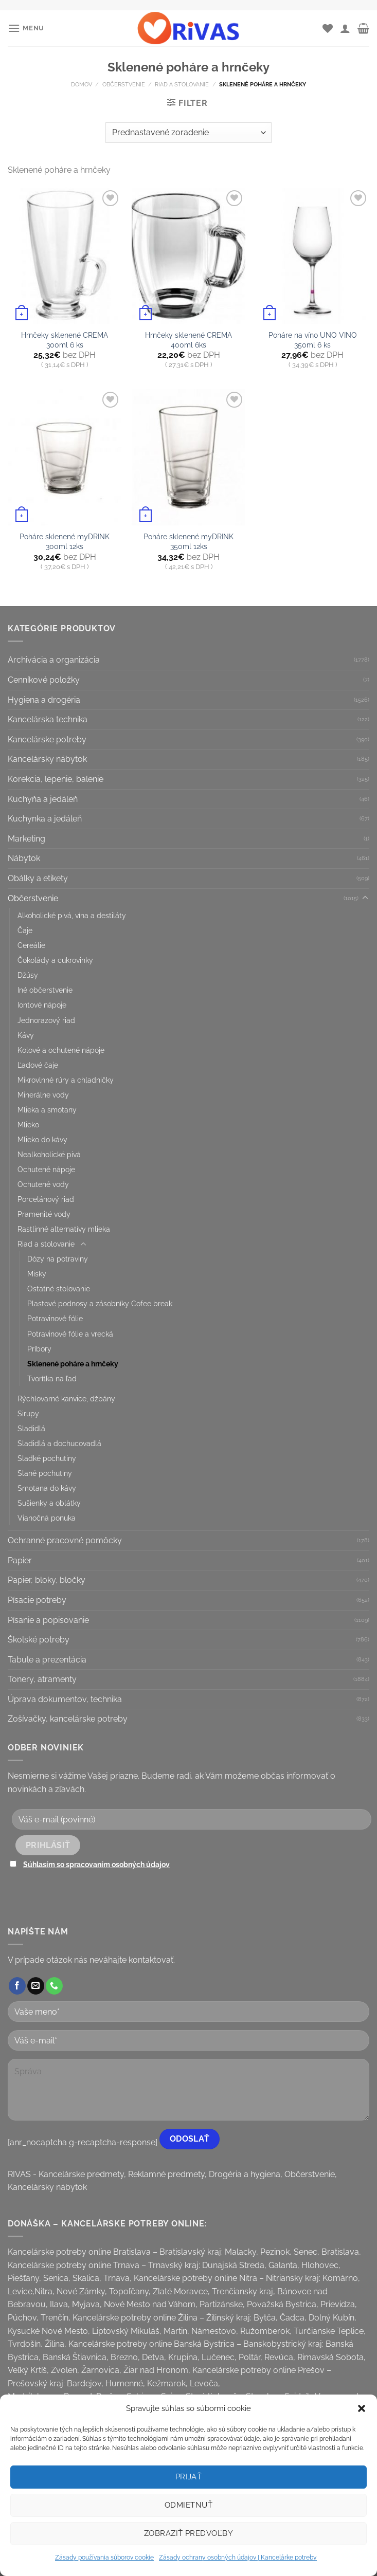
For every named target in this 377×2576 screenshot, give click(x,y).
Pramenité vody (43, 1214)
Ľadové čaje (37, 1065)
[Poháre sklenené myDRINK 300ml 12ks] (64, 457)
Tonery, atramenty (42, 1679)
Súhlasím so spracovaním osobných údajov (96, 1864)
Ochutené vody (43, 1184)
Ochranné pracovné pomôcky (65, 1540)
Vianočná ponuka (46, 1517)
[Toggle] (365, 898)
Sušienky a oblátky (49, 1503)
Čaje (24, 930)
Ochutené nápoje (46, 1169)
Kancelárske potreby (47, 739)
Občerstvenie (123, 84)
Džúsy (27, 975)
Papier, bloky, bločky (46, 1580)
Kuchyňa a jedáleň (43, 799)
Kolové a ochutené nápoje (60, 1050)
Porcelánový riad (45, 1199)
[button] (361, 2408)
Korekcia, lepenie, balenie (55, 779)
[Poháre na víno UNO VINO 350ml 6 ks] (312, 256)
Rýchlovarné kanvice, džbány (66, 1398)
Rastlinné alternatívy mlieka (63, 1229)
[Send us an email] (35, 1986)
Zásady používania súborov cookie (104, 2557)
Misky (36, 1273)
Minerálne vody (43, 1094)
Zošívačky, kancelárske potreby (68, 1719)
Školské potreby (38, 1640)
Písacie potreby (37, 1600)
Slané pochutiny (44, 1473)
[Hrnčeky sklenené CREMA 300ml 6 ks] (64, 256)
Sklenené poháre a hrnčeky (72, 1363)
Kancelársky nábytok (47, 759)
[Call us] (54, 1986)
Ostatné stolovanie (58, 1288)
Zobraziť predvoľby (188, 2533)
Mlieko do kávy (42, 1139)
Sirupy (28, 1413)
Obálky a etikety (38, 878)
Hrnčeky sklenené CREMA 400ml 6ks (188, 340)
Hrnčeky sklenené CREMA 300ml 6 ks (64, 340)
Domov (81, 84)
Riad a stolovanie (182, 84)
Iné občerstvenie (45, 989)
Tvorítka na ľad (52, 1378)
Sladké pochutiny (46, 1458)
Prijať (188, 2476)
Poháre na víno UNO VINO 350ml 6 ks (312, 340)
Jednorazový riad (46, 1020)
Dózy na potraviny (57, 1258)
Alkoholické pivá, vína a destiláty (71, 915)
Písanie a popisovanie (48, 1620)
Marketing (26, 839)
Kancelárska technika (47, 719)
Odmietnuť (188, 2505)
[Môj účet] (345, 28)
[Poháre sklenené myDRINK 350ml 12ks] (188, 457)
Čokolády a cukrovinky (55, 960)
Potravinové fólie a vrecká (70, 1333)
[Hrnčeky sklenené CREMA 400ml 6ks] (188, 256)
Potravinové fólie (55, 1318)
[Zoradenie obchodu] (188, 132)
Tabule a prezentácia (47, 1660)
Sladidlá (31, 1428)
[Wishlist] (327, 28)
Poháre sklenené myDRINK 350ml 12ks (188, 541)
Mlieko (28, 1124)
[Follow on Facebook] (17, 1986)
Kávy (25, 1035)
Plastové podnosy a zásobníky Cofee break (99, 1303)
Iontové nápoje (41, 1004)
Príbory (39, 1348)
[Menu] (26, 28)
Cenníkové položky (44, 680)
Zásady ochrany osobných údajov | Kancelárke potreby (238, 2557)
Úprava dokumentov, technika (65, 1699)
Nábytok (24, 858)
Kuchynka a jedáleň (45, 819)
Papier (20, 1560)
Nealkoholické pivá (49, 1154)
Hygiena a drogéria (44, 700)
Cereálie (31, 945)
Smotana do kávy (46, 1488)
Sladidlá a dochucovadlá (59, 1443)
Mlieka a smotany (47, 1109)
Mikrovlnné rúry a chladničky (65, 1079)
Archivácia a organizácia (54, 660)
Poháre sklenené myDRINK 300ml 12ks (65, 541)
